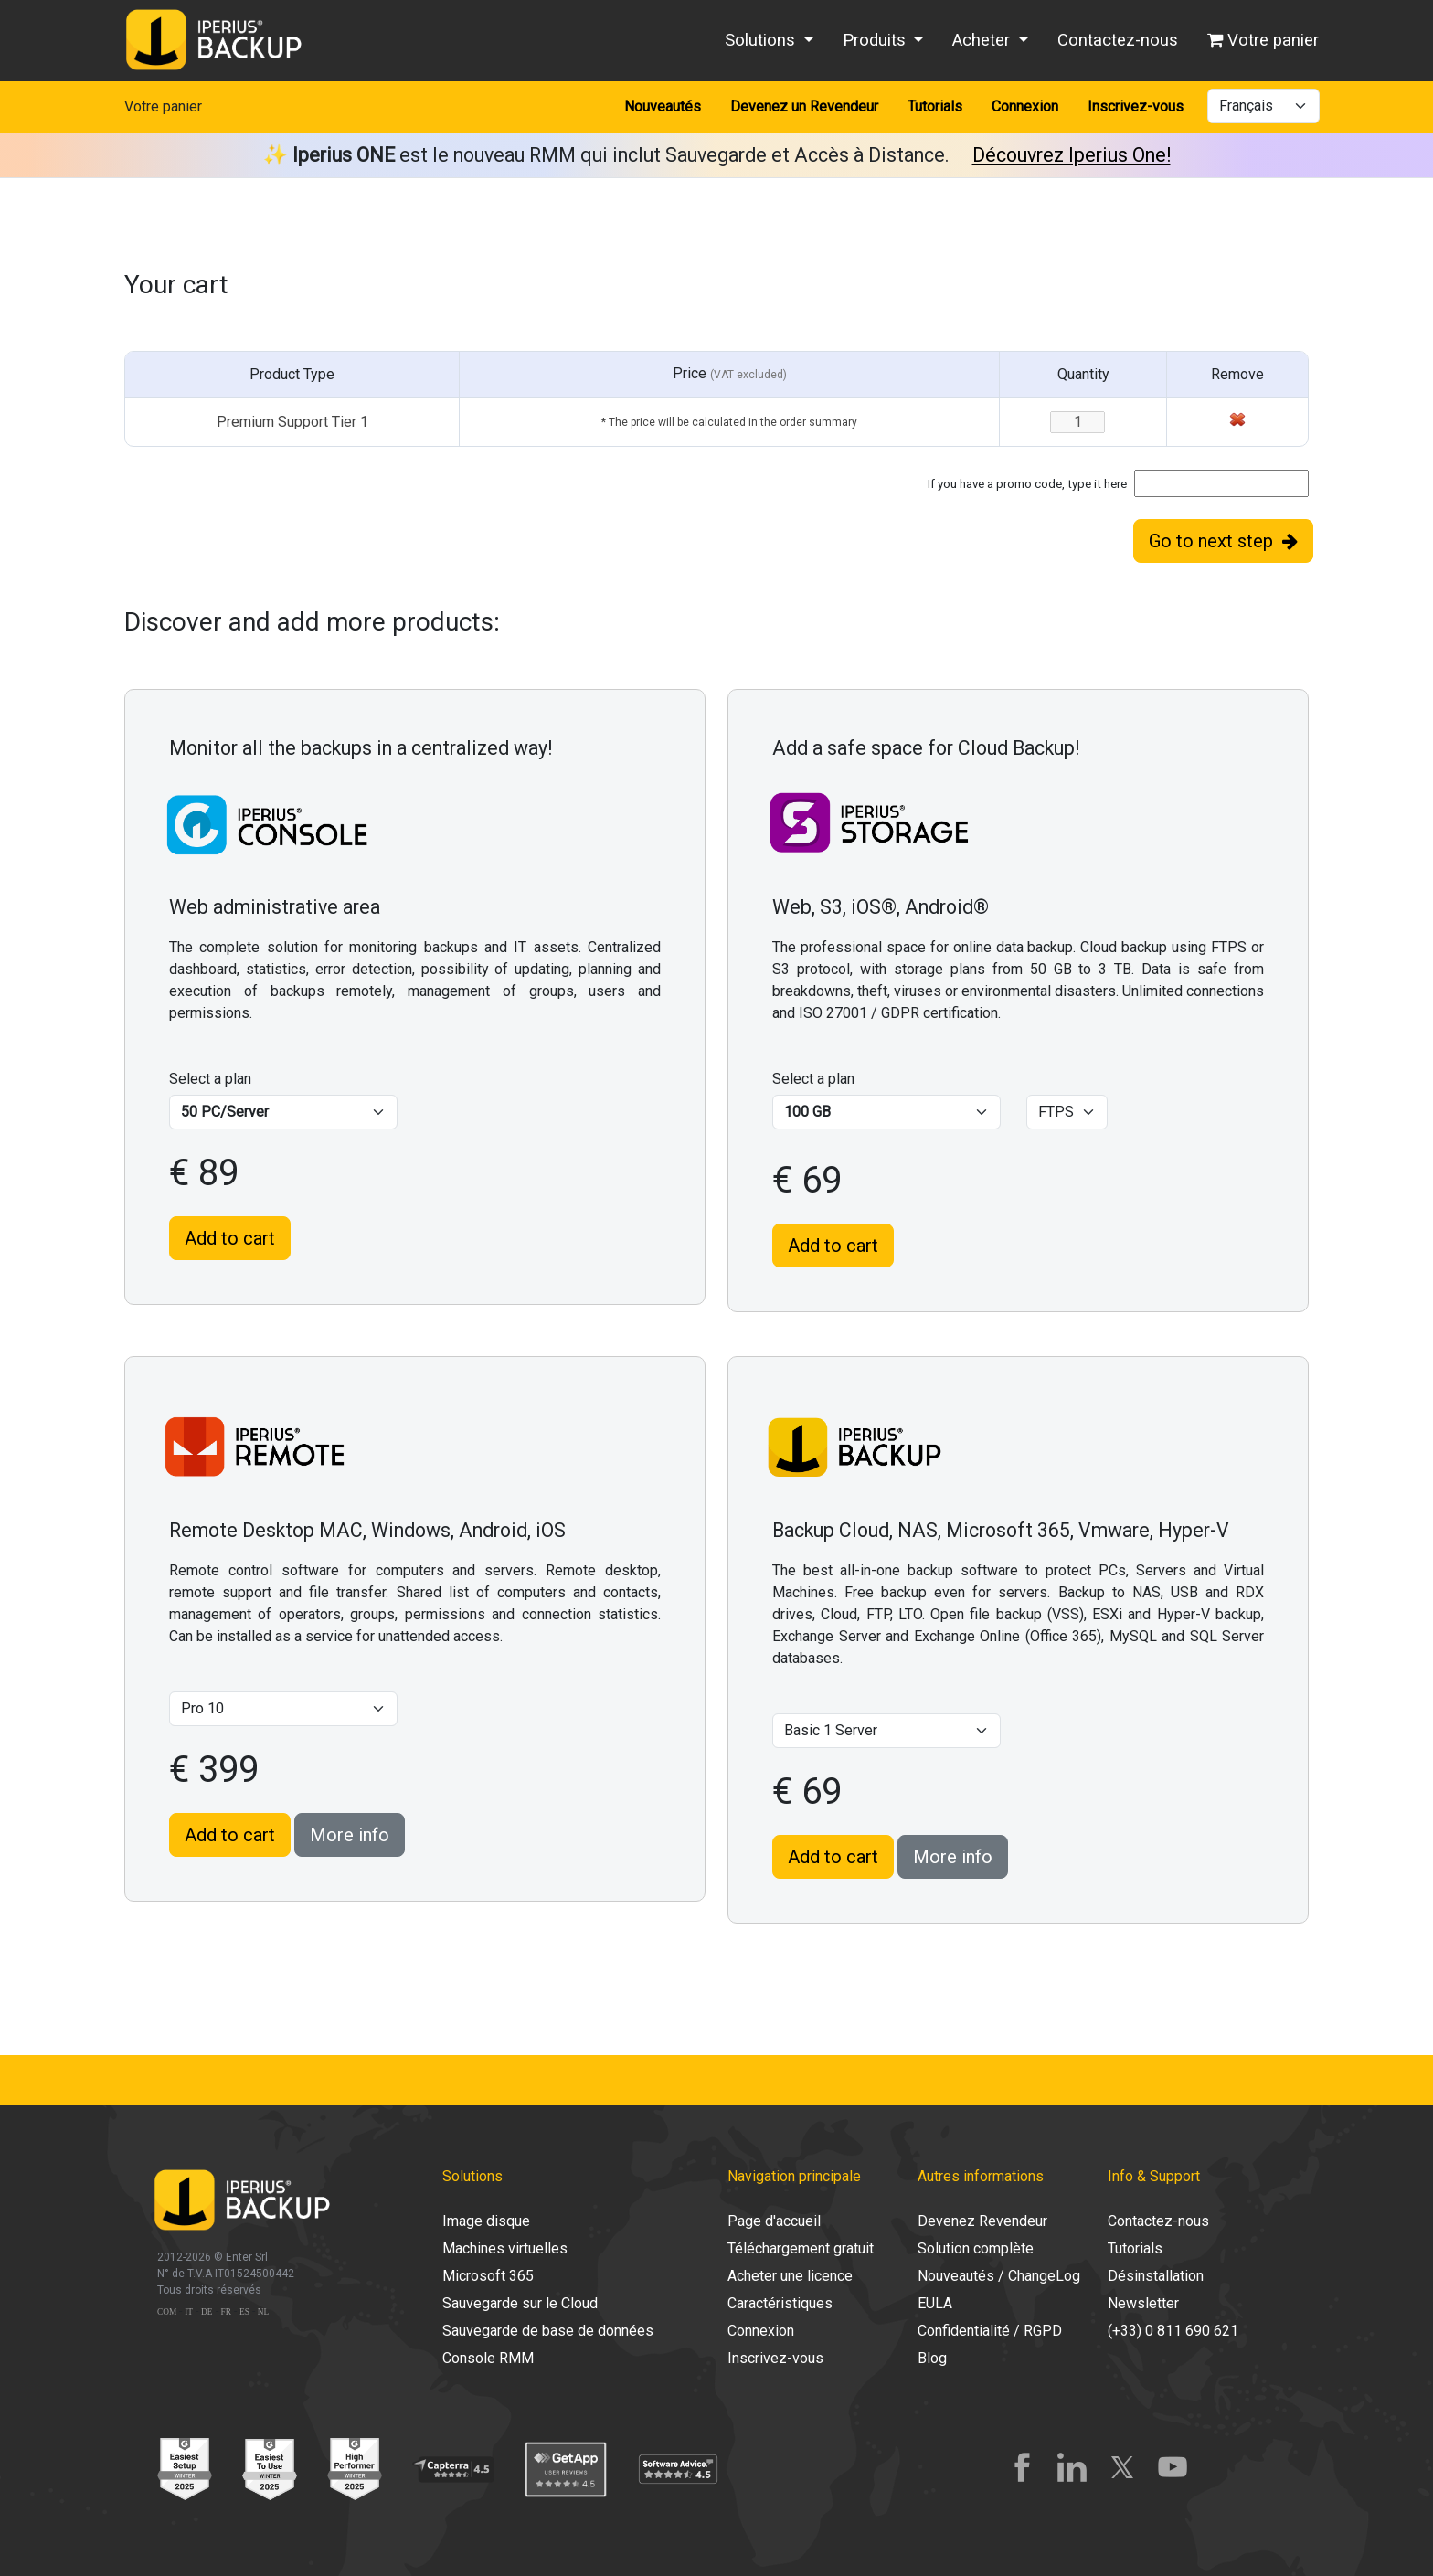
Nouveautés (662, 106)
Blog (932, 2358)
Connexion (1025, 106)
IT (189, 2311)
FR (226, 2311)
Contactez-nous (1117, 40)
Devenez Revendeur (982, 2221)
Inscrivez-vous (1136, 106)
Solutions (762, 40)
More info (349, 1835)
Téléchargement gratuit (800, 2248)
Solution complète (976, 2248)
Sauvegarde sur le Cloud (520, 2303)
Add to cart (230, 1238)
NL (263, 2311)
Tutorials (935, 106)
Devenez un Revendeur (804, 106)
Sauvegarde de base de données (547, 2330)
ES (244, 2311)
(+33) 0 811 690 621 (1173, 2330)
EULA (935, 2303)
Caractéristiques (780, 2303)
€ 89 (204, 1172)
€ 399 (214, 1769)
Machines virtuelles (505, 2248)
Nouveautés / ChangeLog (999, 2275)
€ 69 (807, 1180)
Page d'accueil (774, 2221)
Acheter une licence (790, 2275)
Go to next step (1223, 541)
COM (166, 2311)
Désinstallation (1156, 2275)
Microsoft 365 (488, 2275)
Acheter (983, 40)
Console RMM (488, 2358)
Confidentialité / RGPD (990, 2330)
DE (206, 2311)
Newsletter (1143, 2303)
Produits (876, 40)
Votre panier (1263, 40)
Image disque (486, 2221)
